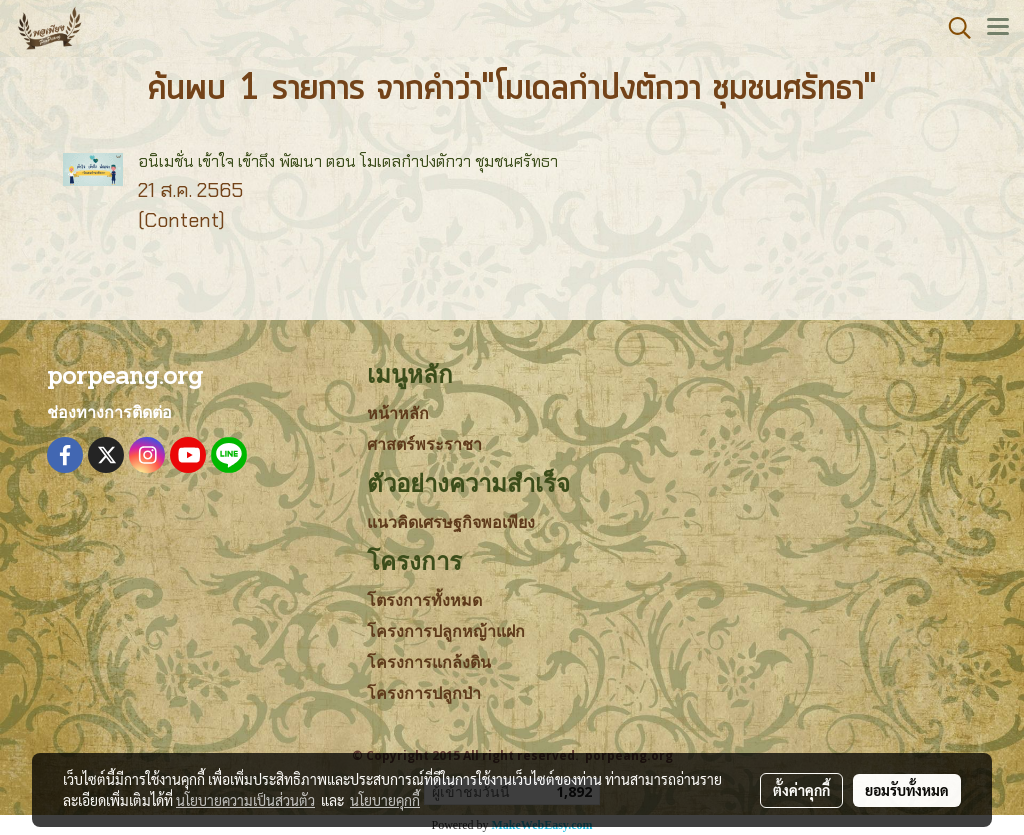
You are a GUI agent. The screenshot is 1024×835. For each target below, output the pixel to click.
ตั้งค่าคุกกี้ (801, 790)
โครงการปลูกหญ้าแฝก (446, 631)
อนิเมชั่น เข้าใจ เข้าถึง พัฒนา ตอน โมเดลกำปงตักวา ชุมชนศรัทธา (348, 161)
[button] (953, 28)
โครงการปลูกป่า (424, 693)
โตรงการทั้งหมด (424, 600)
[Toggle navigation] (998, 28)
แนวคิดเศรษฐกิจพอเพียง (451, 522)
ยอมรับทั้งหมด (907, 790)
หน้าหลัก (398, 413)
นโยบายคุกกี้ (385, 800)
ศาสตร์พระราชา (424, 444)
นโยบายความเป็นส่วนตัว (245, 800)
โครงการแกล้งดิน (429, 662)
